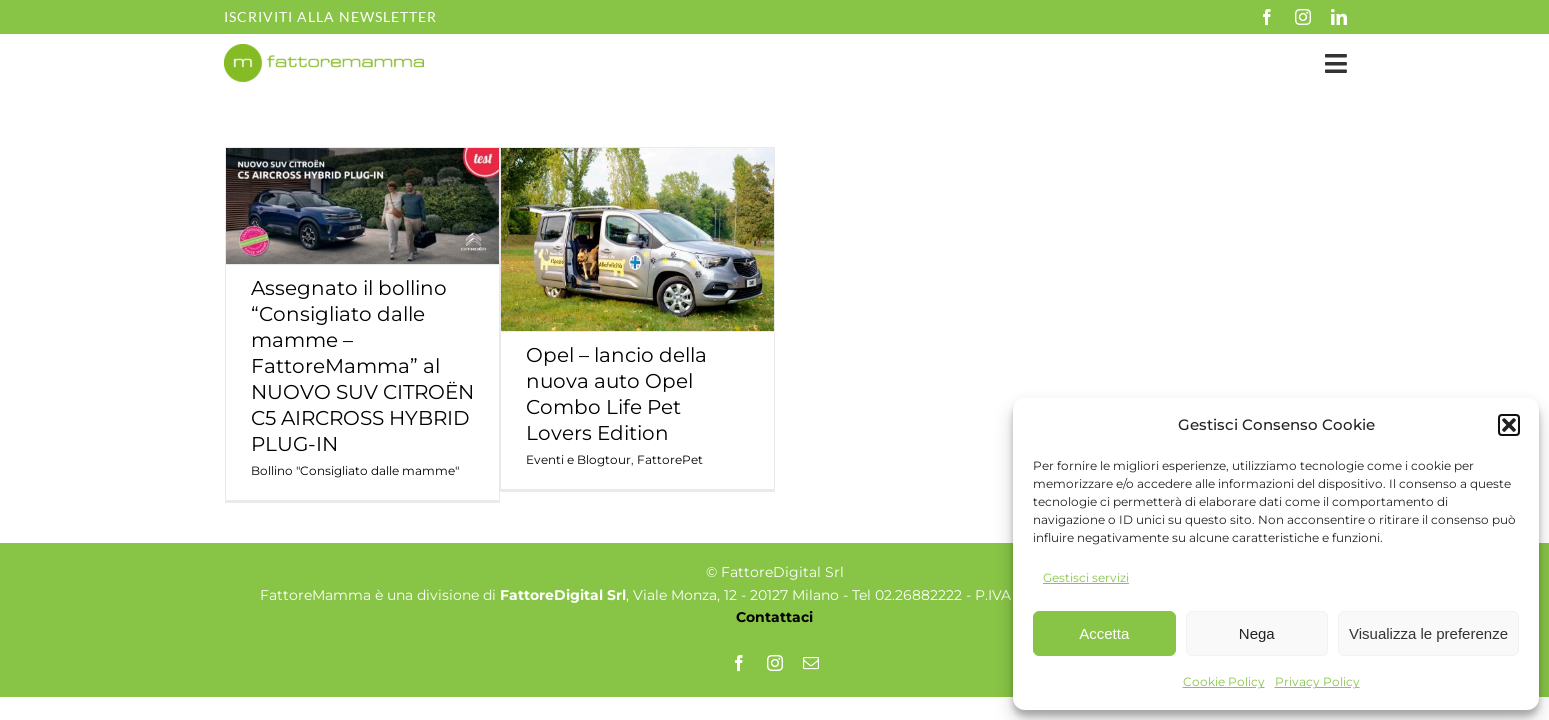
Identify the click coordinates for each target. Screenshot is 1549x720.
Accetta (1104, 633)
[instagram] (1303, 17)
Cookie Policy (1224, 681)
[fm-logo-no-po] (324, 53)
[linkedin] (1339, 17)
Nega (1257, 633)
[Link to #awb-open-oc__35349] (1336, 63)
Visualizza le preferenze (1428, 633)
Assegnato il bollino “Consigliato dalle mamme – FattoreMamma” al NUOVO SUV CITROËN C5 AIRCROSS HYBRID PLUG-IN (362, 366)
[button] (1509, 425)
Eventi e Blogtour (578, 459)
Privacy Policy (1317, 681)
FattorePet (670, 459)
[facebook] (1267, 17)
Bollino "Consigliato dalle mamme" (355, 470)
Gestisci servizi (1086, 577)
